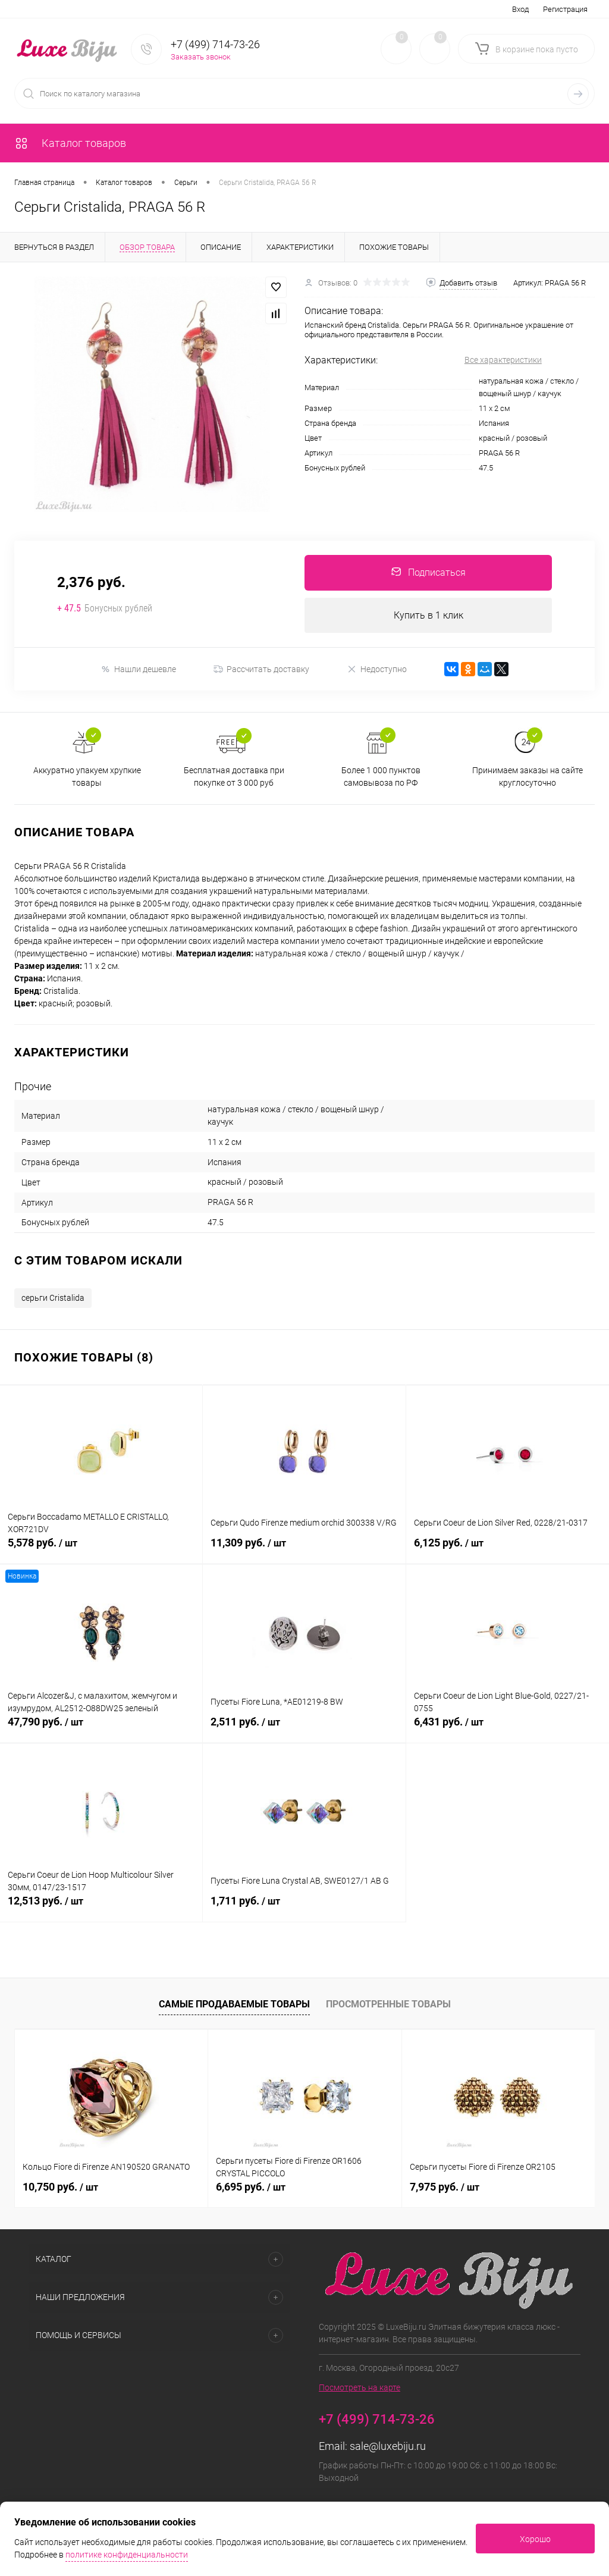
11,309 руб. (304, 1550)
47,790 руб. (101, 1729)
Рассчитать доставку (261, 669)
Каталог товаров (70, 143)
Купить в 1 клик (428, 615)
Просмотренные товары (388, 2004)
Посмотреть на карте (359, 2387)
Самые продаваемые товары (234, 2004)
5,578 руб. (101, 1550)
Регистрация (565, 9)
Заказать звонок (201, 56)
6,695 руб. (250, 2187)
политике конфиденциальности (126, 2554)
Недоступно (377, 669)
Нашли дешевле (138, 669)
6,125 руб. (507, 1550)
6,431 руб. (507, 1729)
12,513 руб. (101, 1908)
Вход (520, 9)
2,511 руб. (304, 1729)
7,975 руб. (444, 2187)
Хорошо (535, 2539)
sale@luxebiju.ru (388, 2446)
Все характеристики (503, 360)
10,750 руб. (60, 2187)
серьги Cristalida (52, 1298)
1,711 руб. (304, 1908)
